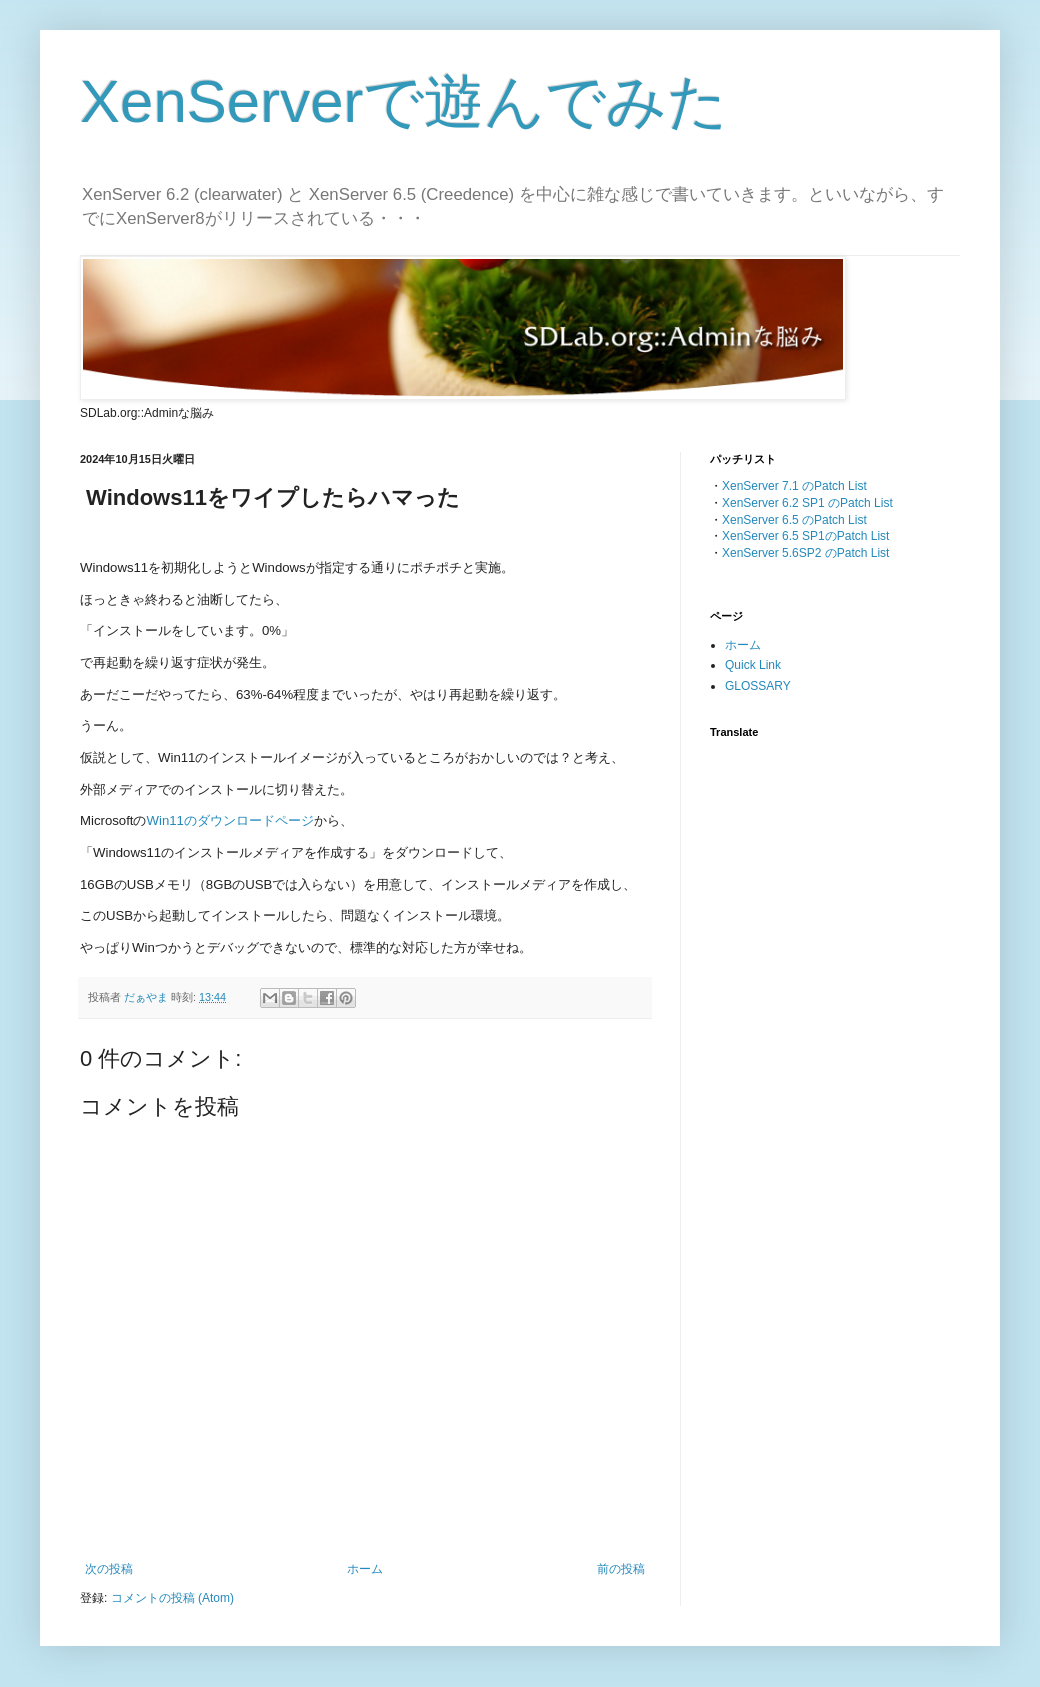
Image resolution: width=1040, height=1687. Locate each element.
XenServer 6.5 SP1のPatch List (805, 536)
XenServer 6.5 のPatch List (794, 520)
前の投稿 (621, 1569)
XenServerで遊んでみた (404, 101)
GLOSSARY (758, 686)
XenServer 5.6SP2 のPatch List (805, 553)
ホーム (365, 1569)
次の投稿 (109, 1569)
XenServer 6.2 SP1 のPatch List (807, 503)
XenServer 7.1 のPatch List (794, 486)
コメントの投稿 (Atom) (172, 1598)
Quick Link (753, 665)
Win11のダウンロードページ (230, 820)
